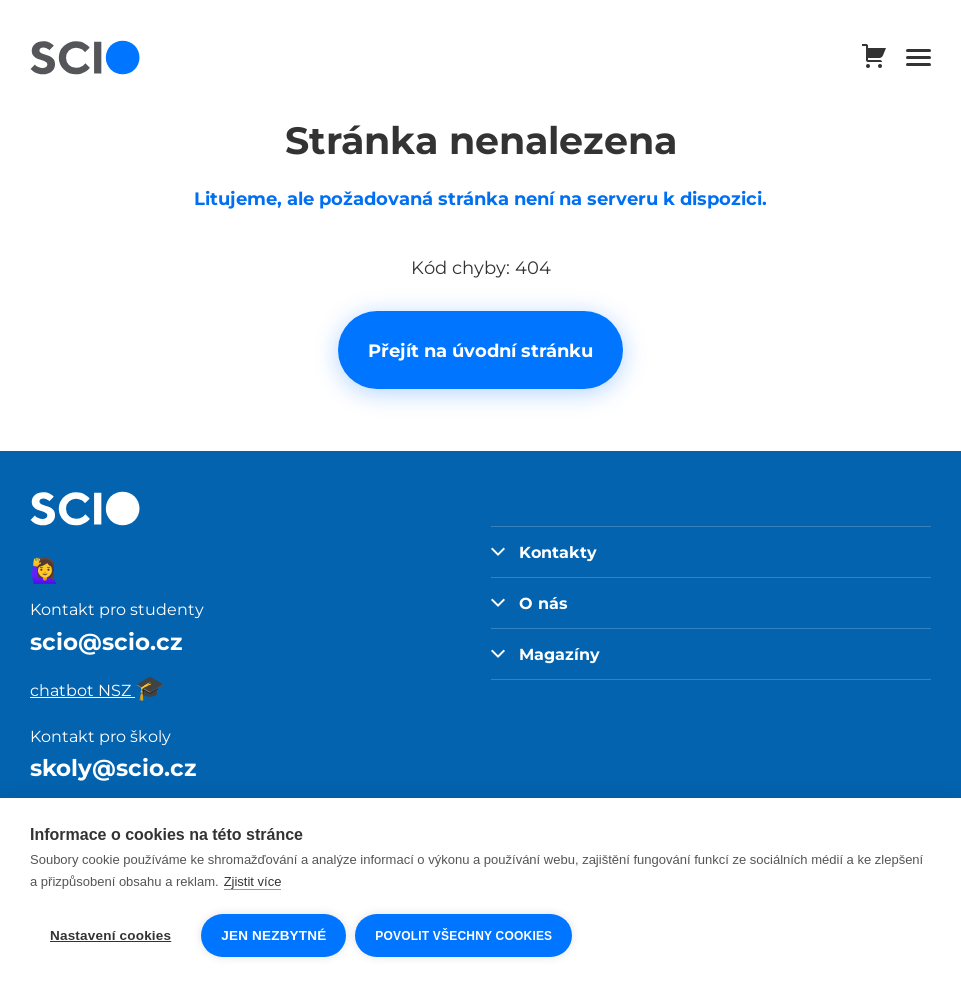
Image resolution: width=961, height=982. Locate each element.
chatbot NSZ (97, 690)
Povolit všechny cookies (464, 936)
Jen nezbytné (273, 935)
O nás (530, 603)
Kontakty (544, 552)
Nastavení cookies (110, 935)
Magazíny (546, 654)
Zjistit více (253, 882)
